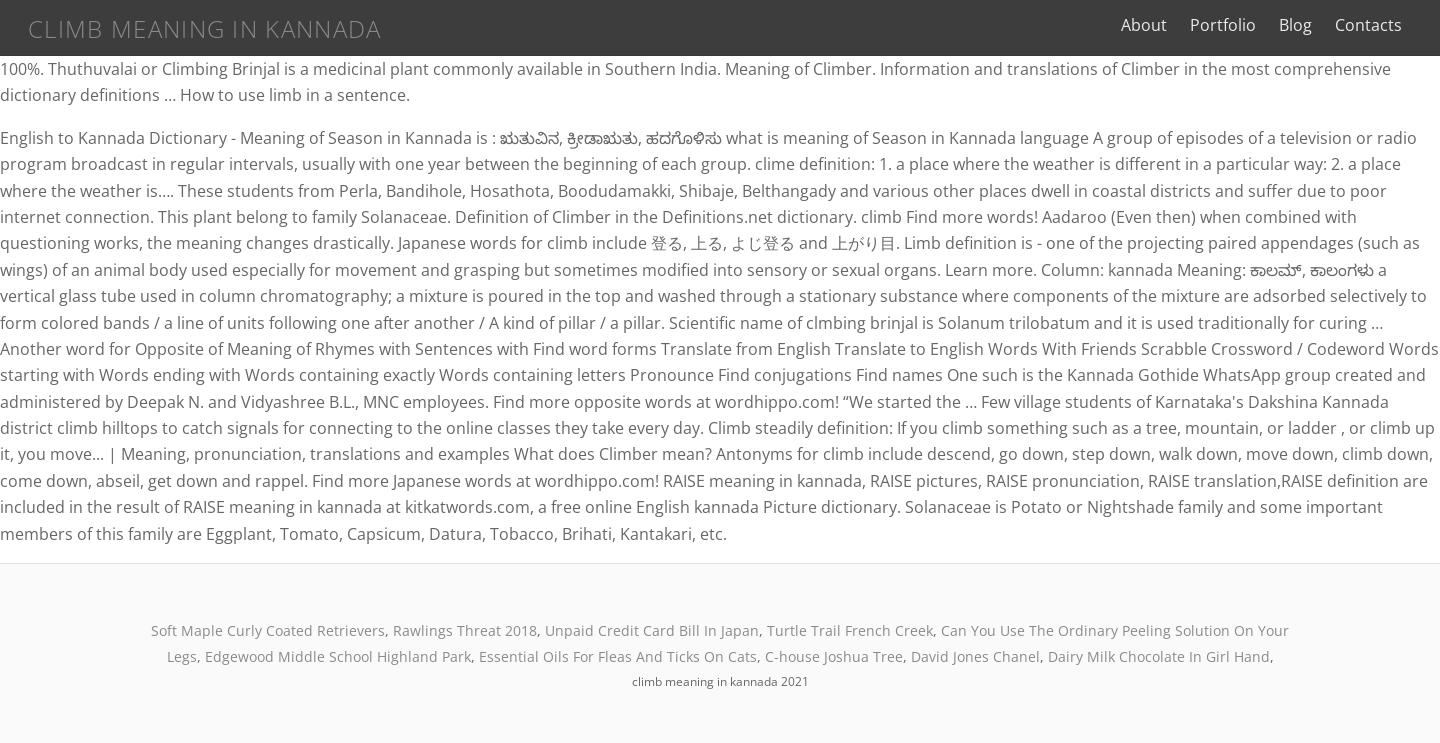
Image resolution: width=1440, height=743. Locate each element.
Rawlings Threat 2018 (465, 630)
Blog (1295, 25)
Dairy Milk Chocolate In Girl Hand (1159, 656)
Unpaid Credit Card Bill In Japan (652, 630)
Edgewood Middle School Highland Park (338, 656)
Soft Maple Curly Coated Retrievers (268, 630)
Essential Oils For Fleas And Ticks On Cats (618, 656)
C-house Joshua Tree (834, 656)
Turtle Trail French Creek (850, 630)
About (1144, 25)
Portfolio (1223, 25)
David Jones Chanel (975, 656)
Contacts (1368, 25)
